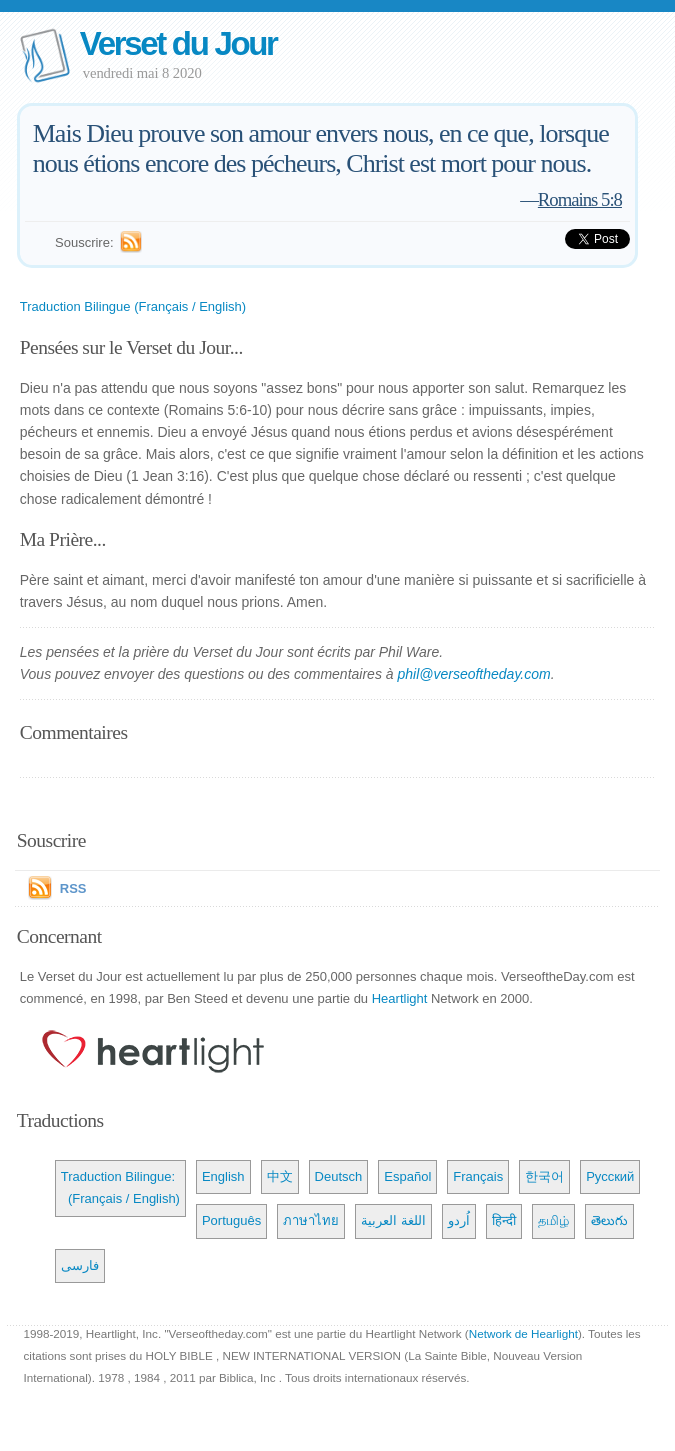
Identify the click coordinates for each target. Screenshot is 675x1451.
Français (478, 1176)
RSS (73, 888)
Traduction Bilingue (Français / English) (133, 306)
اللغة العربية (393, 1220)
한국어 (544, 1176)
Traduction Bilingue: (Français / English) (120, 1187)
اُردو (459, 1220)
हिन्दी (504, 1220)
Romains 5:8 (580, 199)
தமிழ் (553, 1220)
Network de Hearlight (523, 1333)
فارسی (80, 1265)
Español (407, 1176)
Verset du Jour (178, 43)
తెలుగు (609, 1220)
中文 (280, 1176)
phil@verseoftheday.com (473, 674)
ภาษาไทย (311, 1220)
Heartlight (400, 998)
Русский (610, 1176)
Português (231, 1220)
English (223, 1176)
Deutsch (339, 1176)
